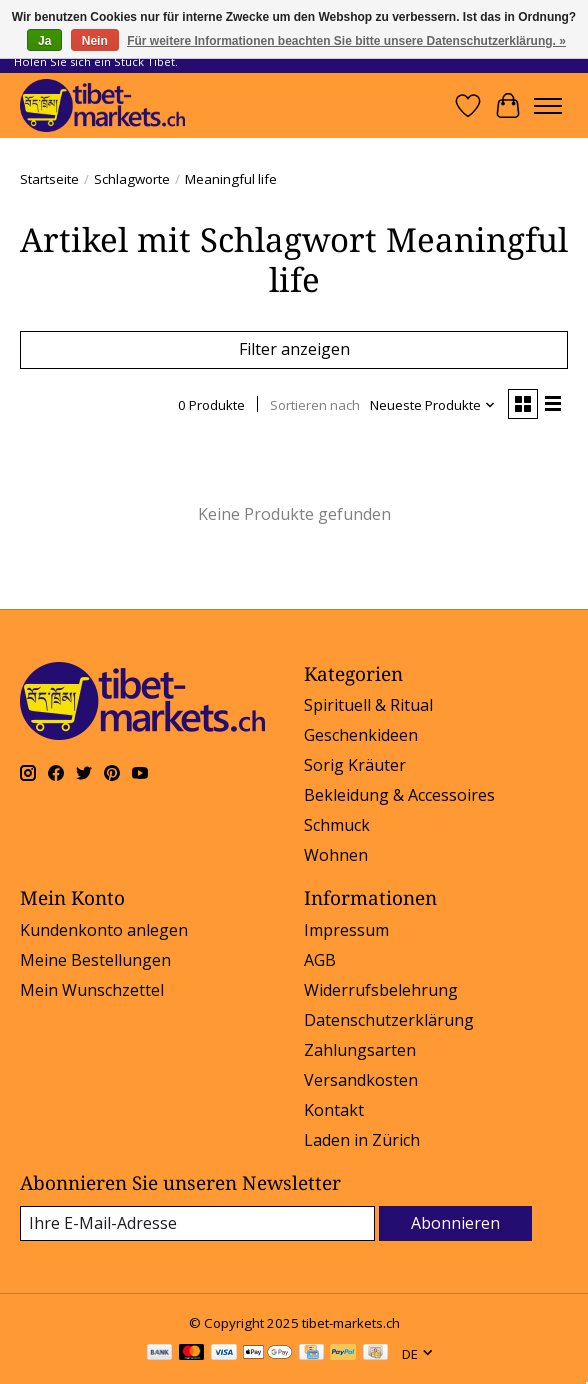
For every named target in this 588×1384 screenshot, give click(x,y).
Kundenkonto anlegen (104, 930)
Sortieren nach (315, 405)
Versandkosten (361, 1080)
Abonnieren (455, 1223)
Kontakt (334, 1110)
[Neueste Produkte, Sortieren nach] (433, 405)
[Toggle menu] (548, 106)
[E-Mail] (197, 1223)
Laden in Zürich (362, 1140)
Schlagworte (132, 179)
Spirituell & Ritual (368, 705)
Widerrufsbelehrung (381, 990)
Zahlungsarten (360, 1050)
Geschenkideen (361, 735)
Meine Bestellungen (95, 960)
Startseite (49, 179)
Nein (95, 41)
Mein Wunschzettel (92, 990)
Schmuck (337, 825)
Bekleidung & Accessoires (399, 795)
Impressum (346, 930)
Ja (44, 41)
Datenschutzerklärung (389, 1020)
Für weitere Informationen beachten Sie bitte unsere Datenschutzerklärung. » (346, 41)
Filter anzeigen (294, 349)
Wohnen (336, 855)
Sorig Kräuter (355, 765)
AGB (320, 960)
